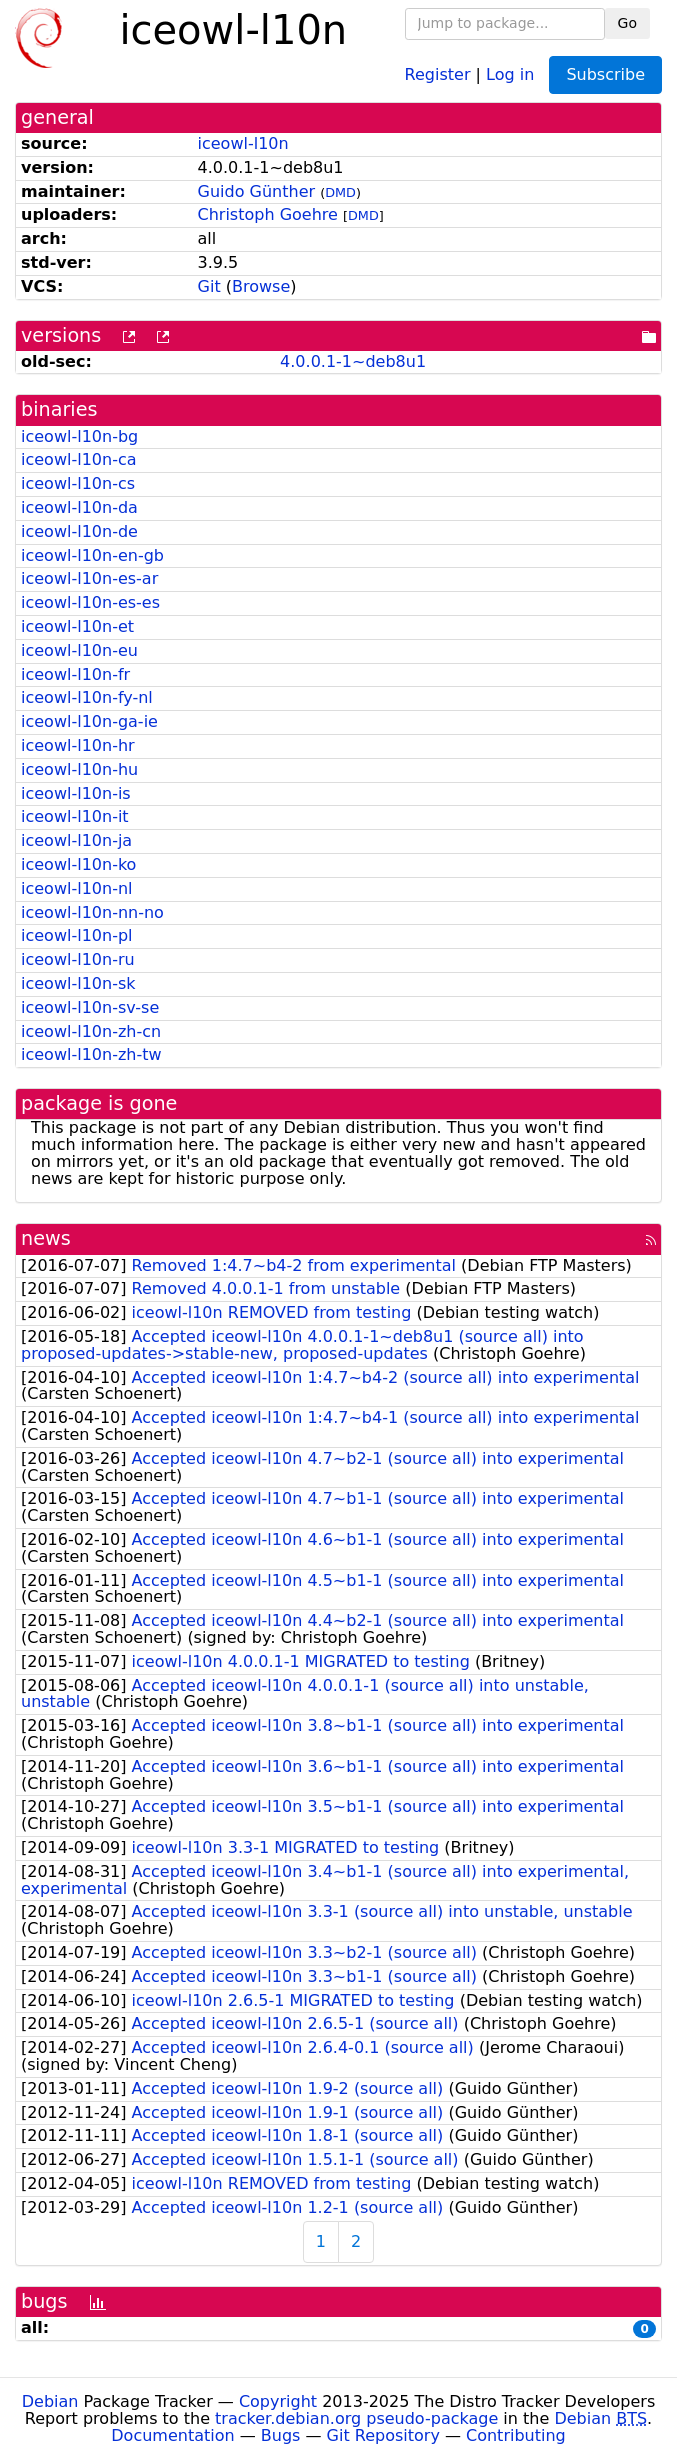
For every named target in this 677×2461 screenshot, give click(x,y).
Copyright (278, 2401)
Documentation (172, 2435)
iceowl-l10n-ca (79, 459)
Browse (261, 286)
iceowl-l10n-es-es (90, 602)
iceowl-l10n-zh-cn (91, 1031)
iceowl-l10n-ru (78, 959)
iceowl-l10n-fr (75, 674)
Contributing (516, 2435)
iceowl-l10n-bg (79, 436)
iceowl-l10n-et (77, 626)
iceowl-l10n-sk (78, 983)
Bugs (281, 2435)
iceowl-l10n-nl (76, 888)
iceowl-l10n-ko (78, 864)
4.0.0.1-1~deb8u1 (353, 361)
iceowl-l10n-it (75, 816)
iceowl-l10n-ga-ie (89, 721)
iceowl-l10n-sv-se (90, 1007)
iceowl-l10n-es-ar (89, 578)
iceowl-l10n (243, 143)
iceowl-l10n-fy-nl (87, 697)
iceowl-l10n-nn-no (92, 912)
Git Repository (383, 2435)
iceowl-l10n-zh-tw (91, 1054)
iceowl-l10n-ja (76, 840)
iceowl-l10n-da (79, 507)
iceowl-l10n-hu (79, 769)
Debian (50, 2401)
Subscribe (605, 74)
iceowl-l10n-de (79, 531)
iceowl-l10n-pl (77, 935)
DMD (340, 192)
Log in (510, 73)
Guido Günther (257, 191)
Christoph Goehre (268, 214)
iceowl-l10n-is (76, 793)
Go (627, 23)
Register (438, 73)
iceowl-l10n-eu (79, 650)
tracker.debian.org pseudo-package (356, 2418)
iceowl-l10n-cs (78, 483)
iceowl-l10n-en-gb (92, 555)
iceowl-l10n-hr (78, 745)
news (46, 1238)
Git (209, 286)
